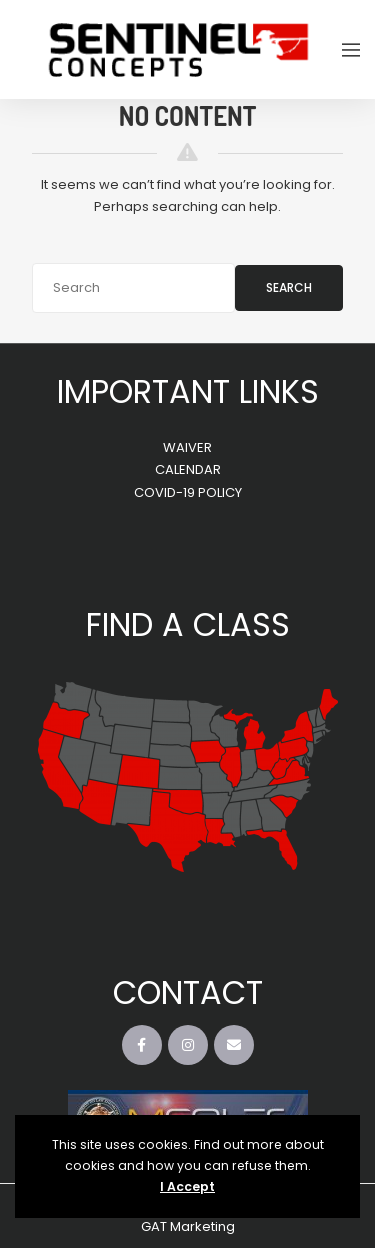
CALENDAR (188, 469)
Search (289, 287)
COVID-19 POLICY (188, 492)
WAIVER (187, 447)
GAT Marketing (188, 1226)
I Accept (187, 1186)
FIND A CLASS (188, 624)
